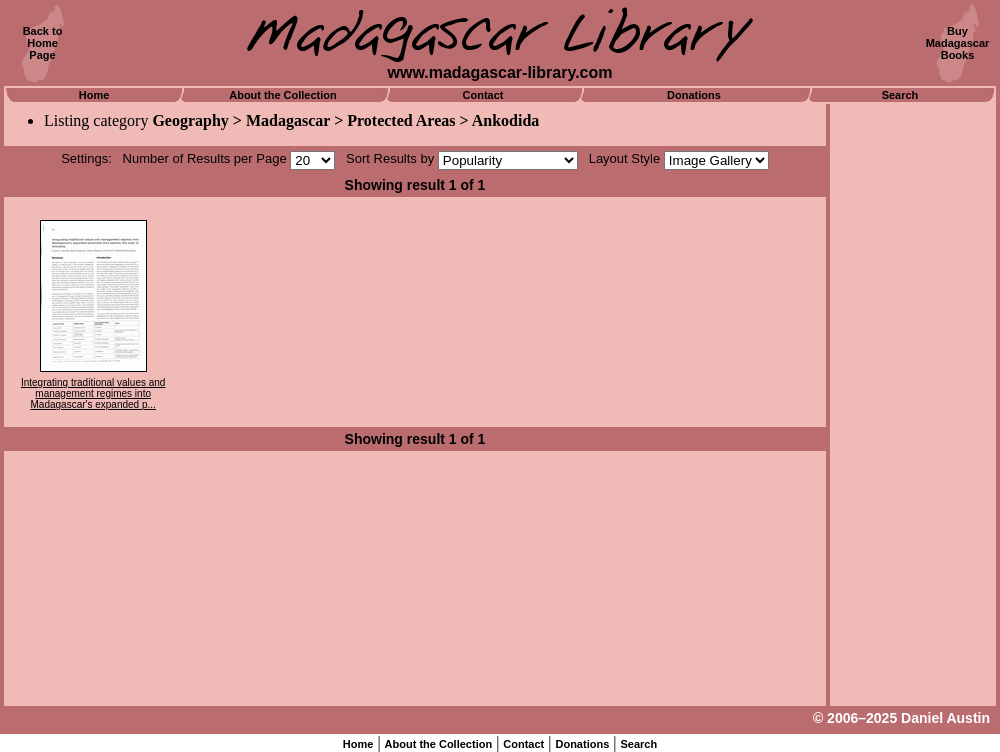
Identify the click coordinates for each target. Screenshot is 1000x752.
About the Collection (283, 95)
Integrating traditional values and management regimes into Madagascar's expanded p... (93, 393)
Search (900, 95)
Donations (694, 95)
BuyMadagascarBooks (958, 43)
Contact (483, 95)
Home (94, 95)
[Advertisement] (913, 405)
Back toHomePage (43, 43)
